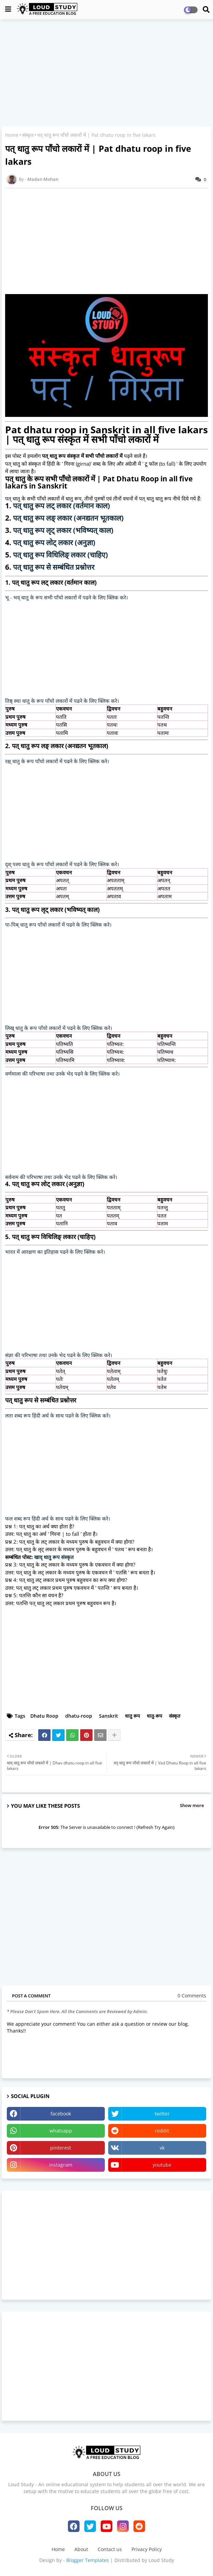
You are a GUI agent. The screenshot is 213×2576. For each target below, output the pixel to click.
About (81, 2549)
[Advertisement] (106, 73)
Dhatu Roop (44, 1716)
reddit (162, 2130)
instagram (60, 2165)
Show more (192, 1805)
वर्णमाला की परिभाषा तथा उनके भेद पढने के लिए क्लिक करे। (62, 1073)
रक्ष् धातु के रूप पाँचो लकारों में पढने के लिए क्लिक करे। (57, 761)
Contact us (110, 2549)
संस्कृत (27, 135)
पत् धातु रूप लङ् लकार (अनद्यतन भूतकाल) (68, 518)
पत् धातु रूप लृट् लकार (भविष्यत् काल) (63, 530)
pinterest (60, 2147)
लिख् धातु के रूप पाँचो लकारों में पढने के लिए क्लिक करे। (58, 1027)
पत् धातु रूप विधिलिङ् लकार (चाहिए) (60, 554)
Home (11, 135)
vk (162, 2147)
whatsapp (60, 2130)
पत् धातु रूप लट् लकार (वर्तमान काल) (61, 505)
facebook (61, 2113)
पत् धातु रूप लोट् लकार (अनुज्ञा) (54, 542)
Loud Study (161, 2560)
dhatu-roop (78, 1716)
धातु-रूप (154, 1716)
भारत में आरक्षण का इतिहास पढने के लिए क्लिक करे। (55, 1251)
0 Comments (192, 1995)
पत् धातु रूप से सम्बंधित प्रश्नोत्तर (54, 567)
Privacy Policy (146, 2549)
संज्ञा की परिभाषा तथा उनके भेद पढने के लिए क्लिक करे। (58, 1355)
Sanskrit (108, 1716)
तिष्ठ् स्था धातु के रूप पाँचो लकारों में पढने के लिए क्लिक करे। (62, 700)
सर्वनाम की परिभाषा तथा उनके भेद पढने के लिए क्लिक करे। (61, 1177)
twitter (162, 2113)
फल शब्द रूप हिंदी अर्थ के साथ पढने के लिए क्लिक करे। (57, 1518)
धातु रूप (132, 1716)
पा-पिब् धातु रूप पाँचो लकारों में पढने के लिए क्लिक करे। (58, 924)
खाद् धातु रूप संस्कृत (54, 1557)
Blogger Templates (87, 2560)
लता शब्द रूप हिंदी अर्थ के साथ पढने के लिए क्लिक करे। (58, 1415)
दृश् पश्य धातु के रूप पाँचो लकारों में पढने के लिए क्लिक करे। (62, 864)
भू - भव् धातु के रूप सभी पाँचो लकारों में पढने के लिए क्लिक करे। (66, 597)
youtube (162, 2165)
